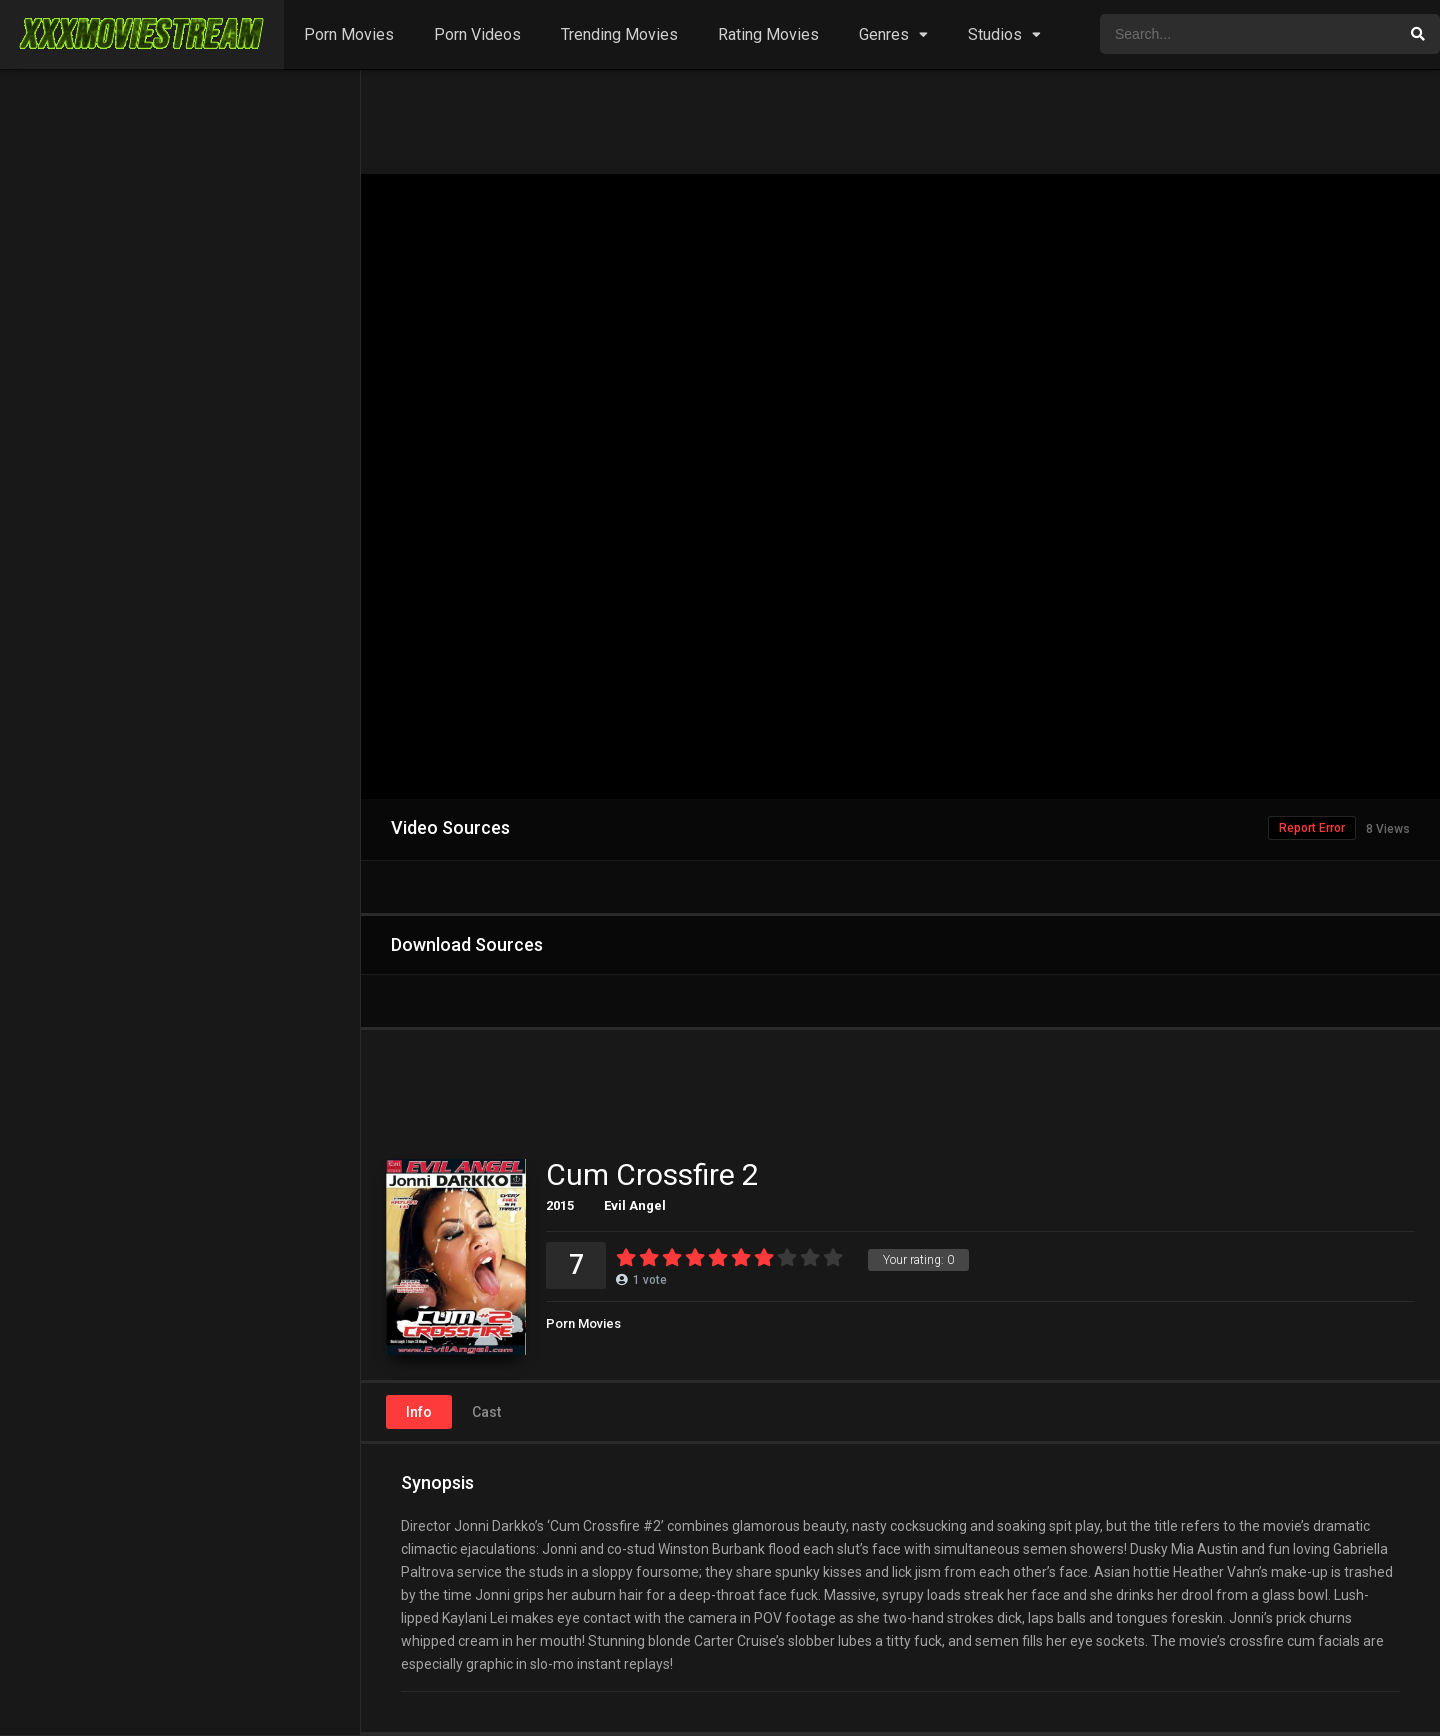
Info (419, 1412)
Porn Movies (349, 34)
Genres (884, 34)
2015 (560, 1205)
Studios (995, 34)
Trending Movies (619, 34)
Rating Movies (768, 34)
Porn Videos (477, 34)
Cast (486, 1412)
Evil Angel (635, 1205)
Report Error (1312, 828)
